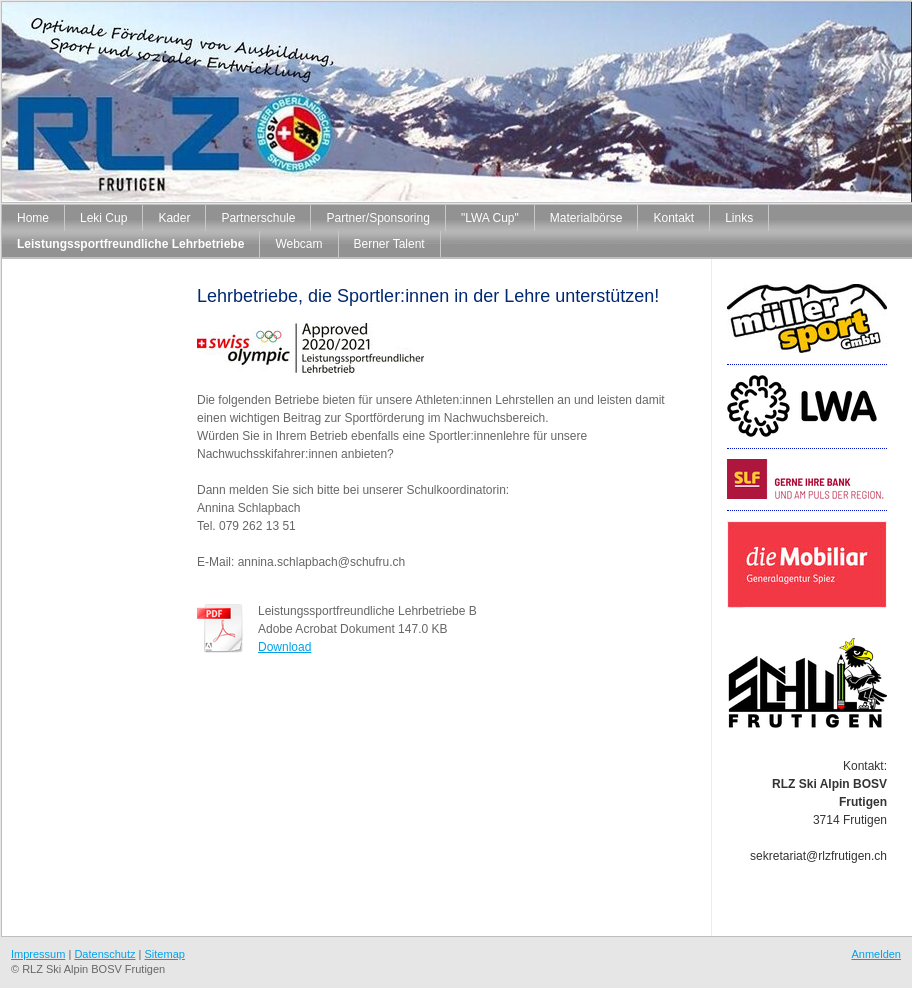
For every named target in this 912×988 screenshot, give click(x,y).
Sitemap (165, 954)
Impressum (38, 954)
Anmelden (876, 954)
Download (284, 647)
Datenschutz (104, 954)
